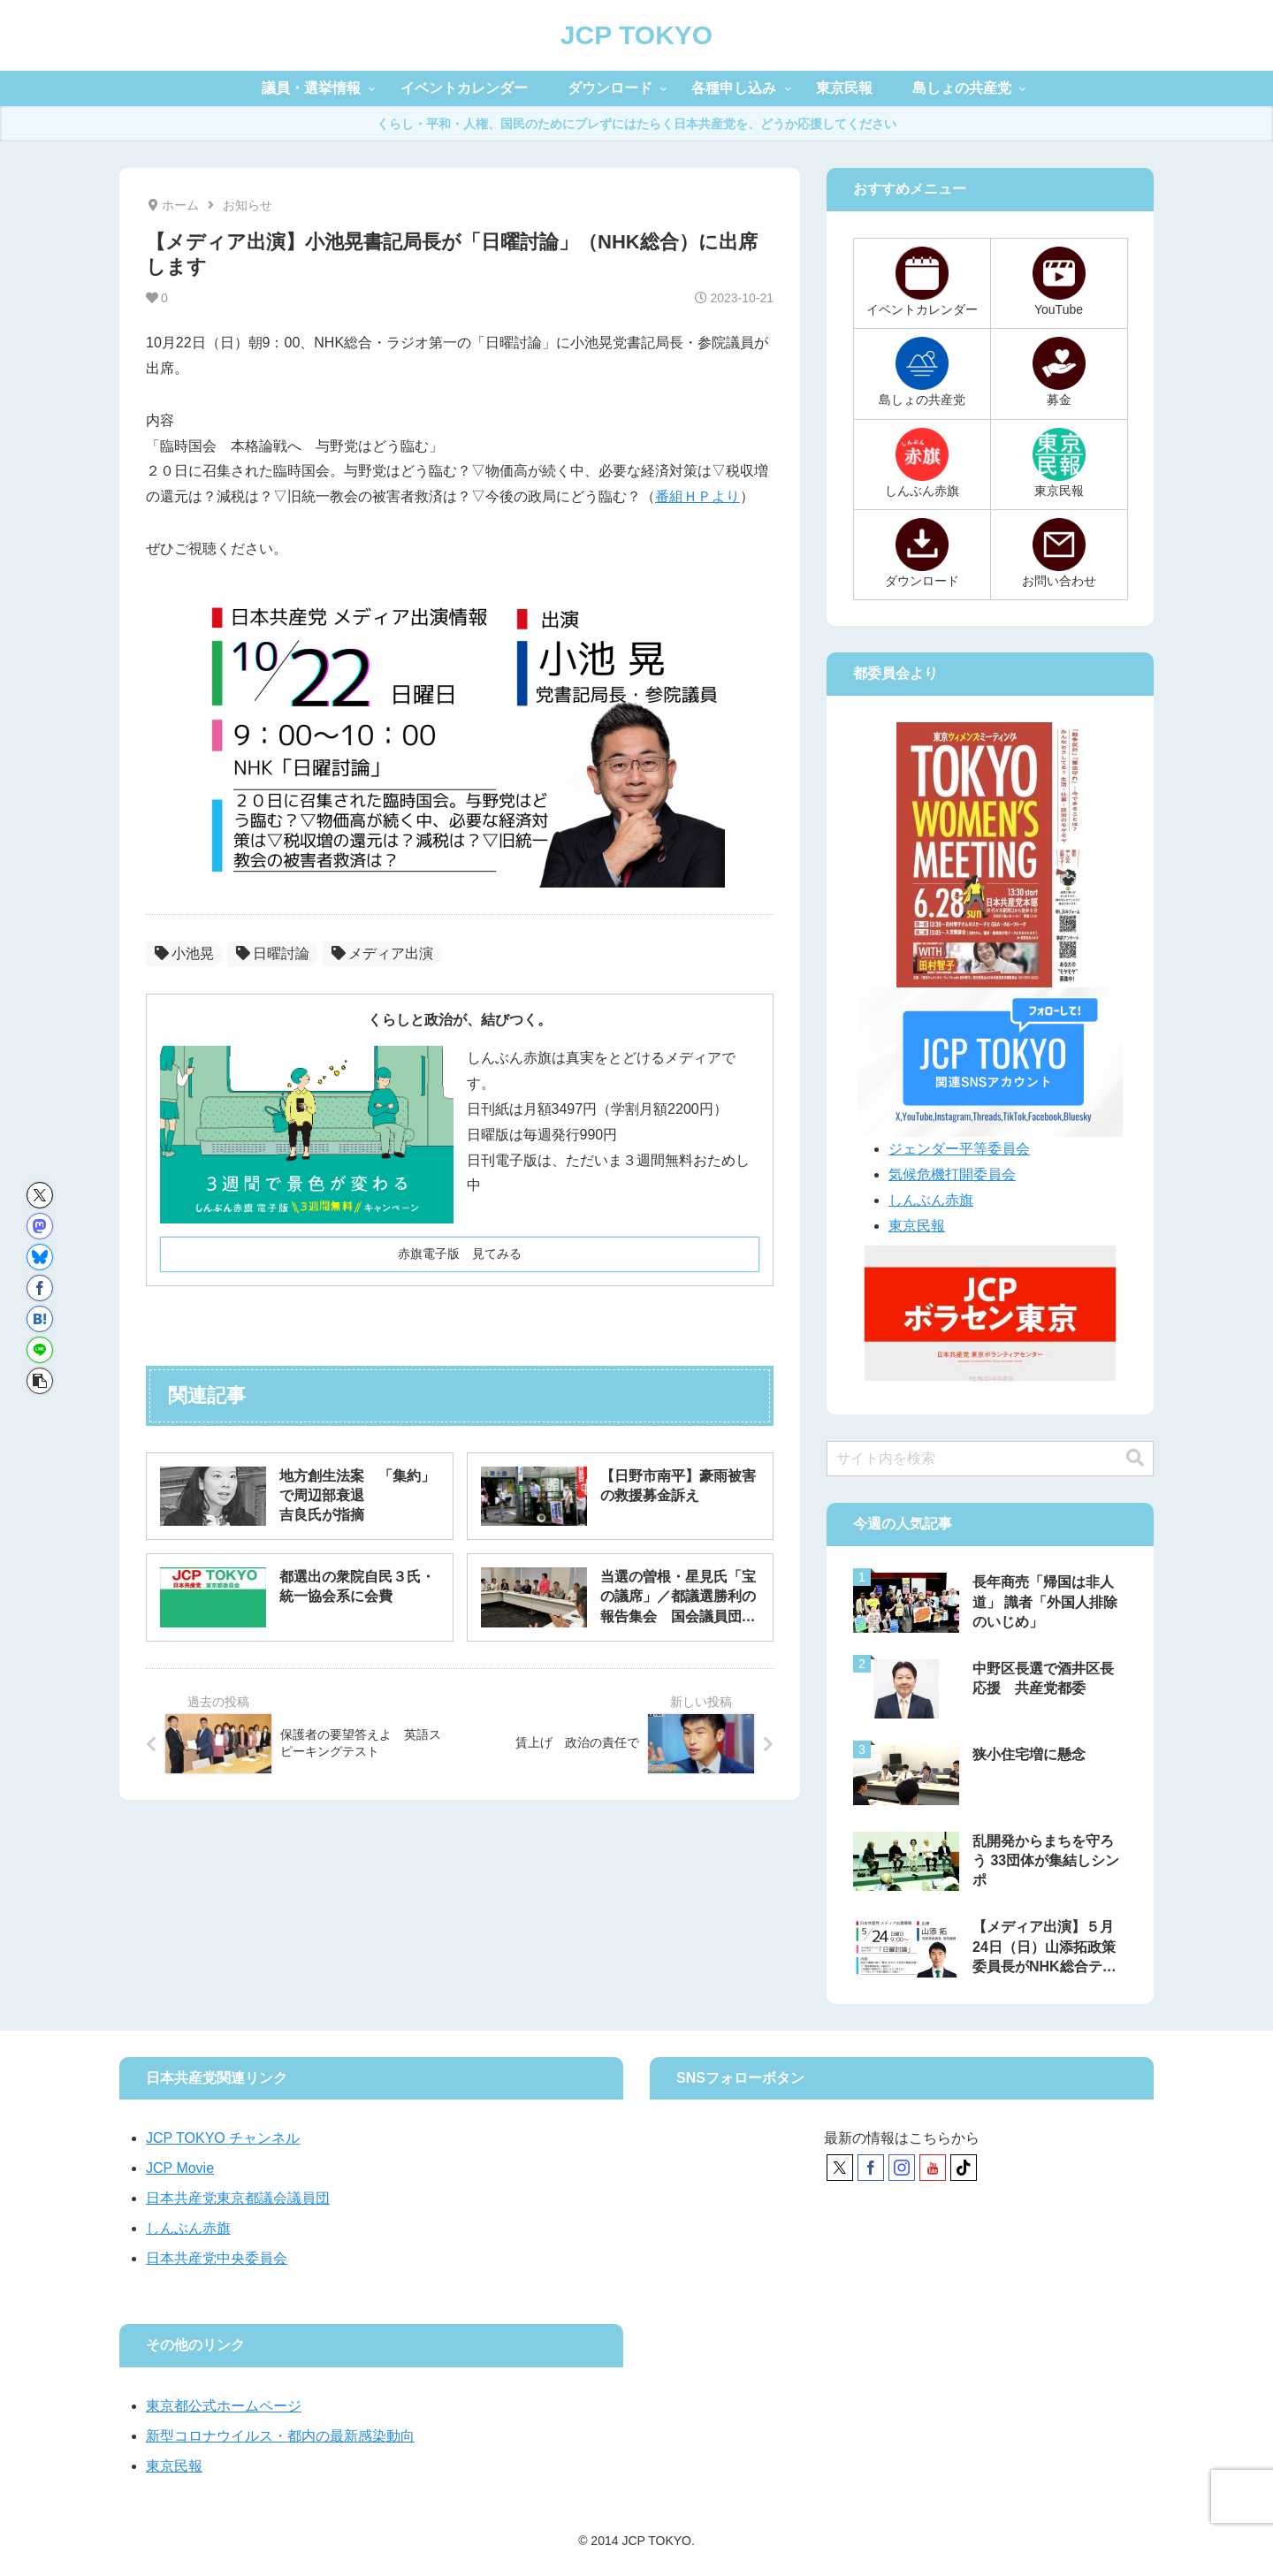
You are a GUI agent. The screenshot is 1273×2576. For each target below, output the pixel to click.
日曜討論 (272, 953)
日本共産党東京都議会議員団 (238, 2198)
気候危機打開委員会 (952, 1174)
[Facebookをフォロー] (871, 2167)
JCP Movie (180, 2168)
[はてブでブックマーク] (40, 1319)
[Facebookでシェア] (40, 1288)
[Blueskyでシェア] (40, 1257)
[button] (40, 1381)
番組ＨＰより (697, 496)
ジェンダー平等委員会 (959, 1148)
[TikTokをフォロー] (963, 2167)
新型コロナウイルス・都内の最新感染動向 (280, 2435)
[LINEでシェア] (40, 1350)
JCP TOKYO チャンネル (223, 2137)
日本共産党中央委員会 (216, 2258)
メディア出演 (382, 953)
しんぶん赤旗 (930, 1200)
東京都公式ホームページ (223, 2405)
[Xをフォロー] (840, 2167)
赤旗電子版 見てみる (460, 1253)
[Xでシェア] (40, 1195)
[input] (990, 1458)
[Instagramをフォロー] (901, 2167)
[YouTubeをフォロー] (932, 2167)
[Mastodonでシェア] (40, 1226)
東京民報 (916, 1225)
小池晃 (184, 953)
